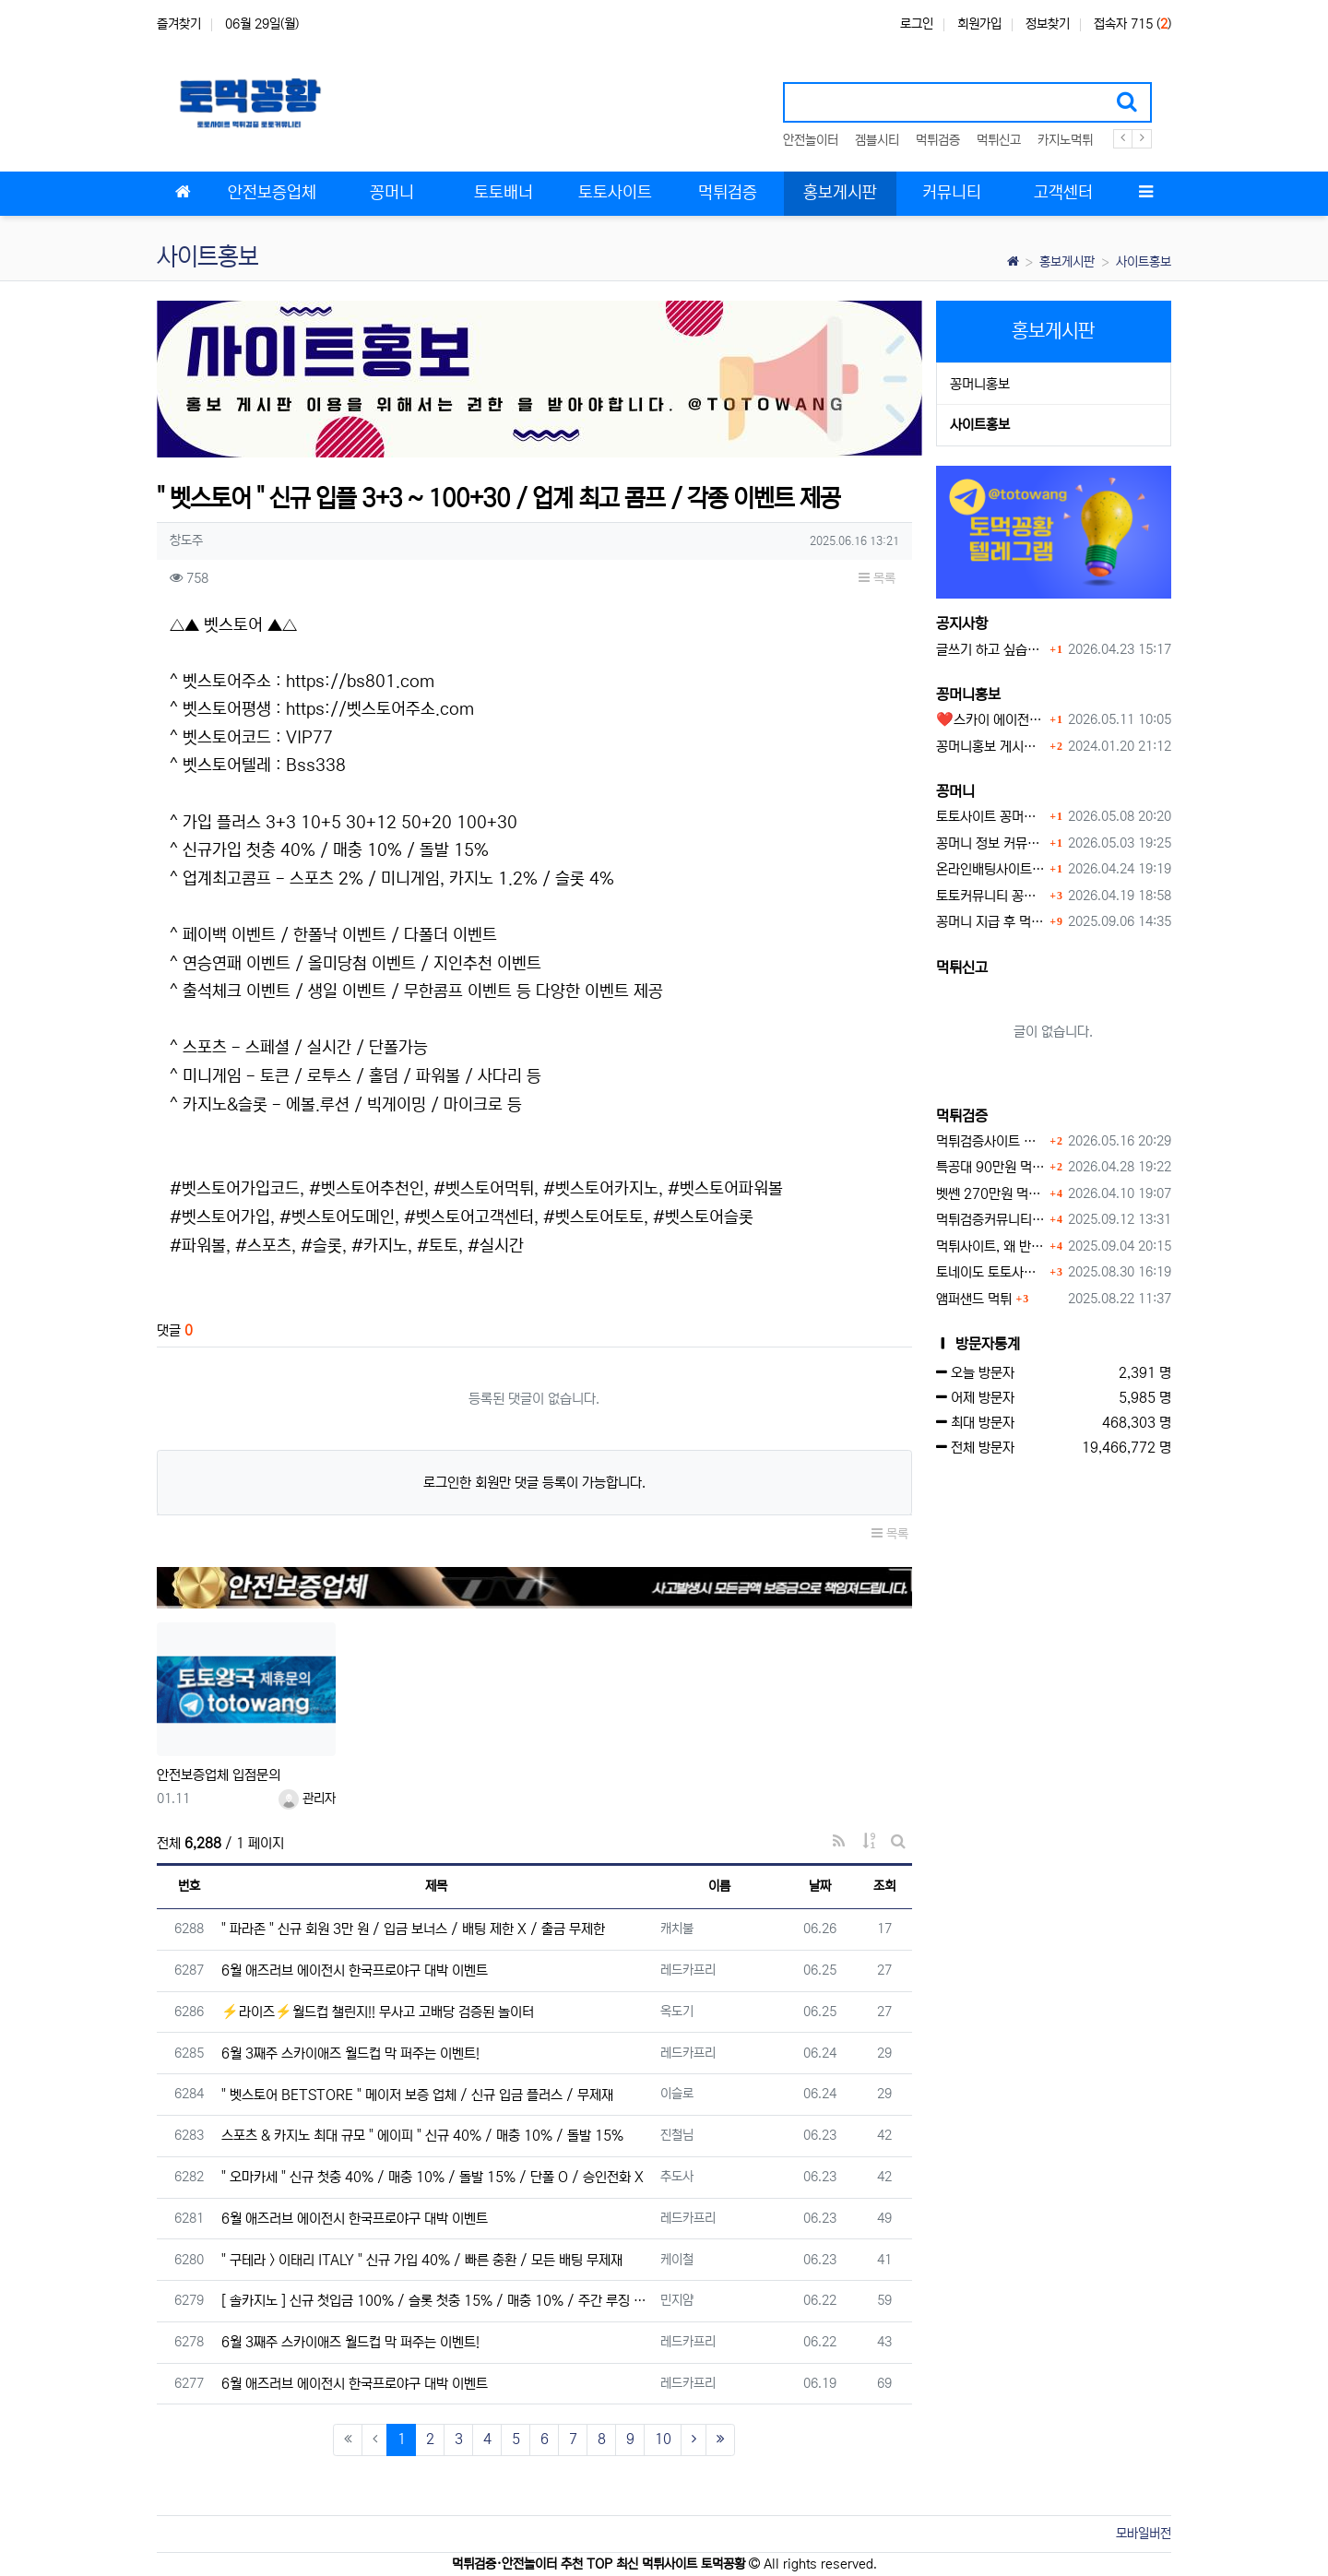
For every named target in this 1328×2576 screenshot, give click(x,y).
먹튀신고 (999, 140)
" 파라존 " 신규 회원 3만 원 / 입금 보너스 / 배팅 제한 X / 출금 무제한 (413, 1929)
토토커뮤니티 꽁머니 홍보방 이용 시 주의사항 (991, 896)
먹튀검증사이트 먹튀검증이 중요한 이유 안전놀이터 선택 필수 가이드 (991, 1141)
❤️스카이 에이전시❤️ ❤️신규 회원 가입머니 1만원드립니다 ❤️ (991, 720)
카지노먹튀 (1065, 140)
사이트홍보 (1143, 262)
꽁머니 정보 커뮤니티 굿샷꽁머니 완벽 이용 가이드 (991, 843)
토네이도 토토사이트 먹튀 (991, 1272)
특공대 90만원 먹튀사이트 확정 (991, 1167)
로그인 (916, 24)
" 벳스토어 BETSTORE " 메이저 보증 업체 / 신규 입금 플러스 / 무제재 (417, 2095)
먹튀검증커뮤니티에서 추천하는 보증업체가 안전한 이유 (991, 1220)
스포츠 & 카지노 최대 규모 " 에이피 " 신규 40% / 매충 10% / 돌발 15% (422, 2135)
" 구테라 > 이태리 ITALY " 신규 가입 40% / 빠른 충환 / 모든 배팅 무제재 (421, 2260)
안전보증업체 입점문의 (218, 1775)
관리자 (307, 1798)
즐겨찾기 (179, 24)
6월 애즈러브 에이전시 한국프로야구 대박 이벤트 (354, 1970)
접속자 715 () (1132, 24)
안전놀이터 (810, 140)
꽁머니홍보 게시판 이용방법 (991, 746)
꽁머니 (955, 791)
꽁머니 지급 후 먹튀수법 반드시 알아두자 (991, 922)
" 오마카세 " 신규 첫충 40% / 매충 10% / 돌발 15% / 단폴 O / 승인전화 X (432, 2177)
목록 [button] (877, 578)
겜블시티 (877, 140)
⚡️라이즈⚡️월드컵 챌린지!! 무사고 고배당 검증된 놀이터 (377, 2012)
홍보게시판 (1067, 262)
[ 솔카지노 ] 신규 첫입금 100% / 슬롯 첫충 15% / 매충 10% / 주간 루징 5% (435, 2301)
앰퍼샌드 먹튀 (974, 1299)
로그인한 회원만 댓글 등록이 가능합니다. (534, 1482)
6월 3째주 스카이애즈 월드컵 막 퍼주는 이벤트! (350, 2053)
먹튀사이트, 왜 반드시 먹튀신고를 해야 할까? (991, 1246)
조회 (884, 1886)
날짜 (820, 1886)
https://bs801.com (360, 681)
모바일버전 (1143, 2533)
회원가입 (979, 24)
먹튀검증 (938, 140)
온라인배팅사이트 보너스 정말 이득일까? (991, 869)
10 (663, 2439)
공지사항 (962, 623)
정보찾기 (1048, 24)
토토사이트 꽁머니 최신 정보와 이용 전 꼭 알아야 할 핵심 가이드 (991, 817)
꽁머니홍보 (980, 384)
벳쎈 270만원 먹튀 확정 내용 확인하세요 (991, 1194)
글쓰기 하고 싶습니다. (991, 650)
